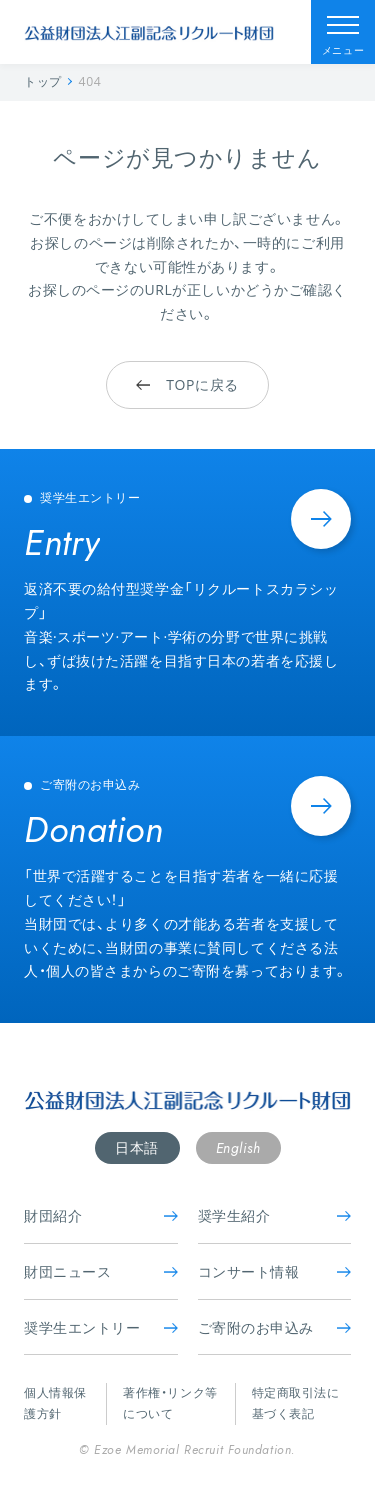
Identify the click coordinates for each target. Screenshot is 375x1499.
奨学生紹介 (275, 1215)
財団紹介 (101, 1215)
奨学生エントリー (101, 1327)
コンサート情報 (275, 1271)
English (238, 1148)
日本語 (137, 1147)
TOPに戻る (187, 384)
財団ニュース (101, 1271)
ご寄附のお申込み (275, 1327)
